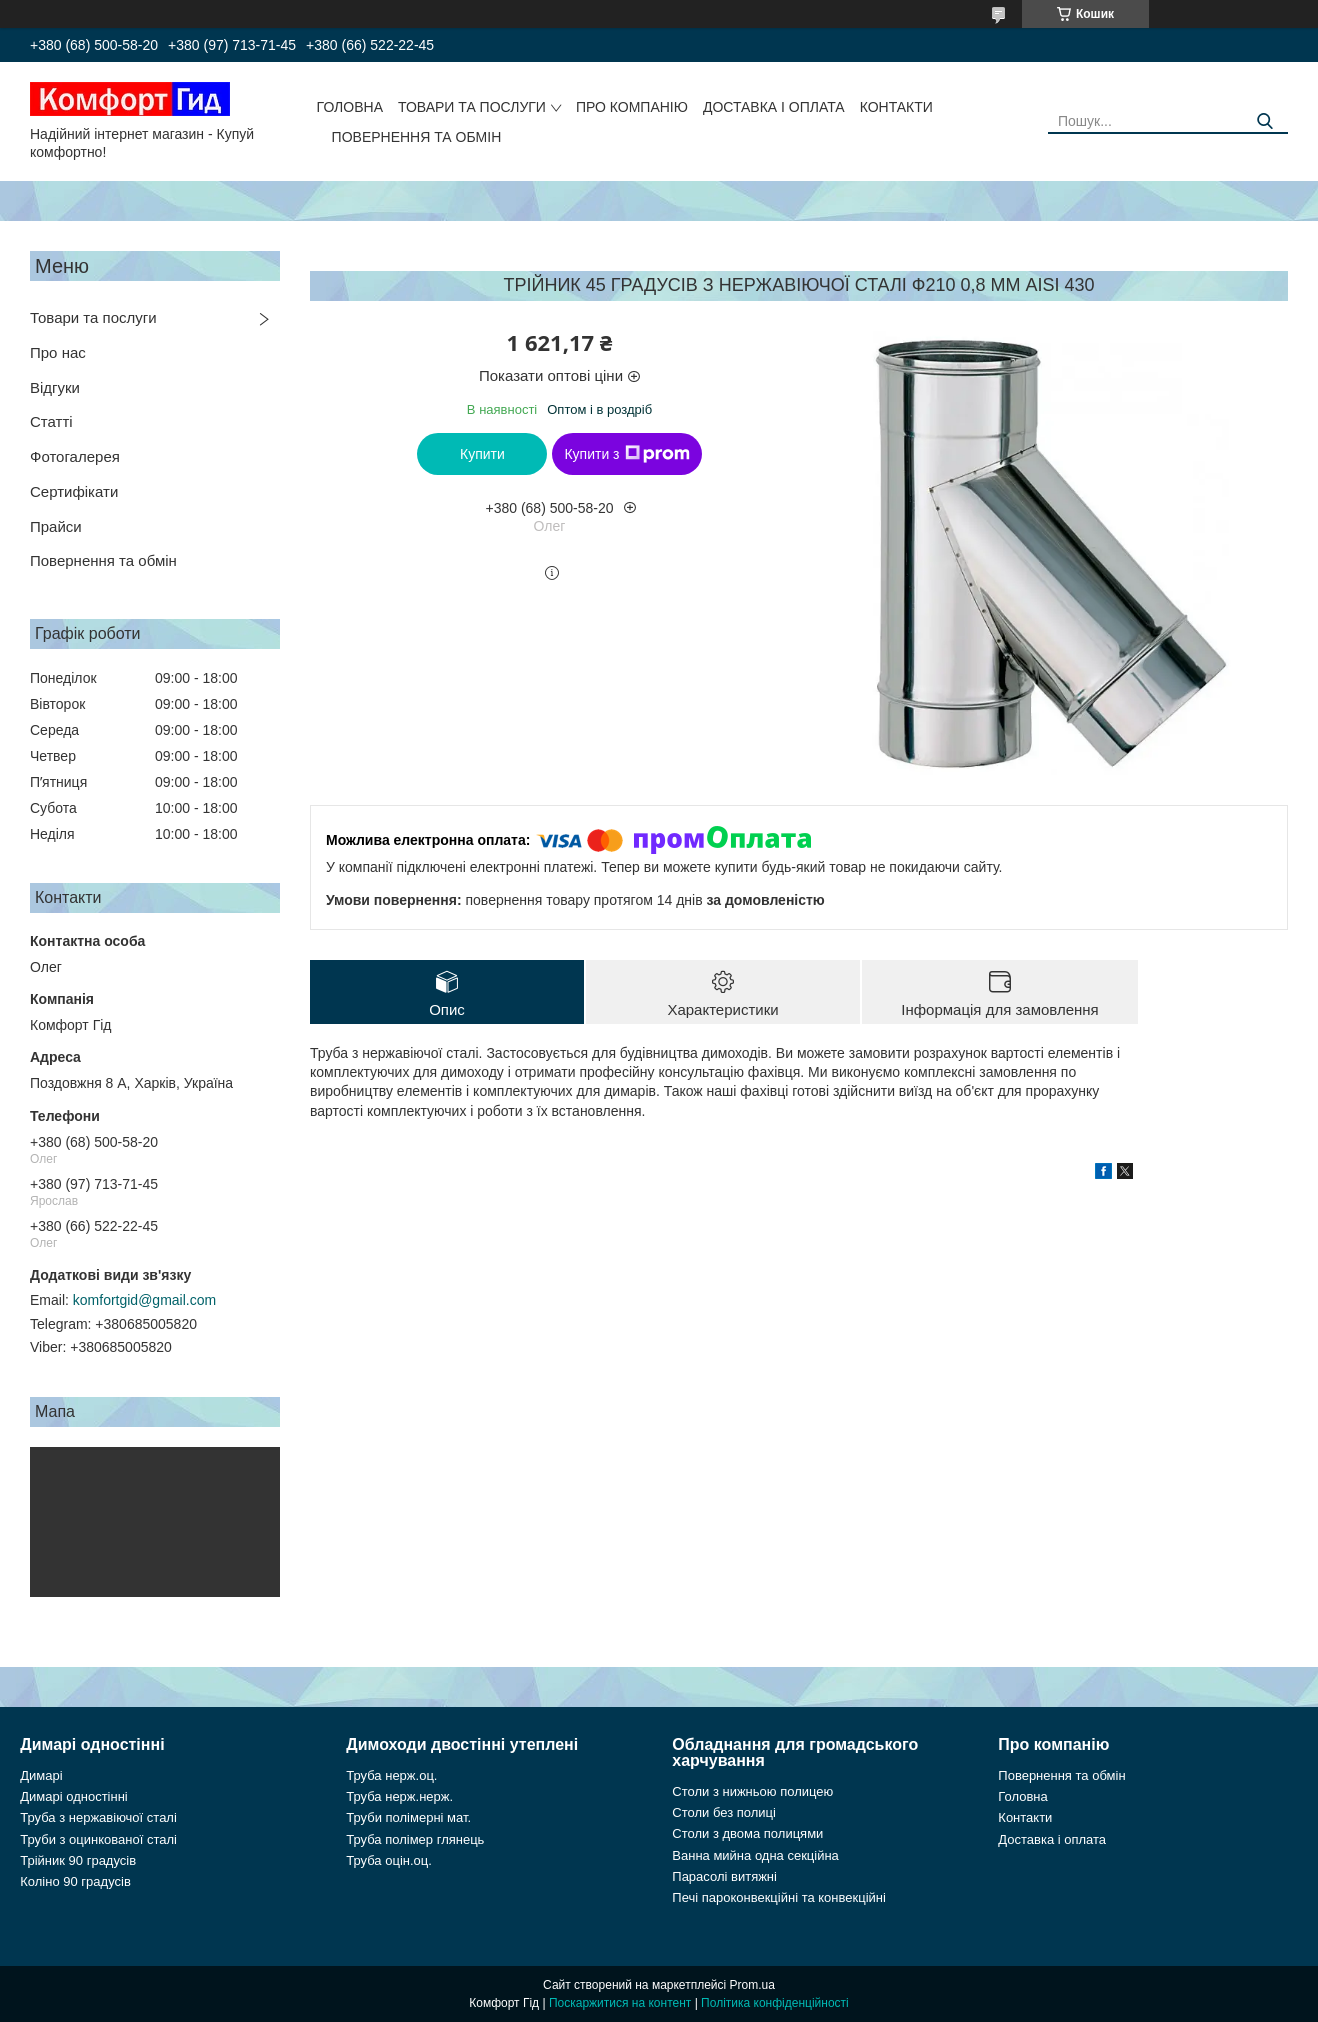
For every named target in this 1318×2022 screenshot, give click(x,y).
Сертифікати (74, 491)
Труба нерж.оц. (391, 1775)
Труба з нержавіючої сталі (98, 1817)
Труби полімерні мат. (408, 1817)
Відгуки (55, 387)
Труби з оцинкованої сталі (98, 1839)
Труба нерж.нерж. (399, 1796)
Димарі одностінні (74, 1796)
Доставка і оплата (774, 107)
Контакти (896, 107)
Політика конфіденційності (775, 2003)
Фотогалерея (75, 456)
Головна (350, 107)
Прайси (56, 526)
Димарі (41, 1775)
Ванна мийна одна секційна (755, 1855)
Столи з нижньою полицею (752, 1791)
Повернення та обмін (417, 137)
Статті (51, 421)
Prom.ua (752, 1985)
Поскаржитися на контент (620, 2003)
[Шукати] (1265, 121)
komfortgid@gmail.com (144, 1300)
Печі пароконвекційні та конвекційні (779, 1897)
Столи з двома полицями (747, 1833)
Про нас (58, 352)
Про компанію (632, 107)
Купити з (626, 454)
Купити (482, 454)
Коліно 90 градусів (75, 1881)
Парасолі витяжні (724, 1876)
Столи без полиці (724, 1812)
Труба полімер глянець (415, 1839)
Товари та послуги (472, 107)
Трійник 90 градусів (78, 1860)
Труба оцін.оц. (389, 1860)
